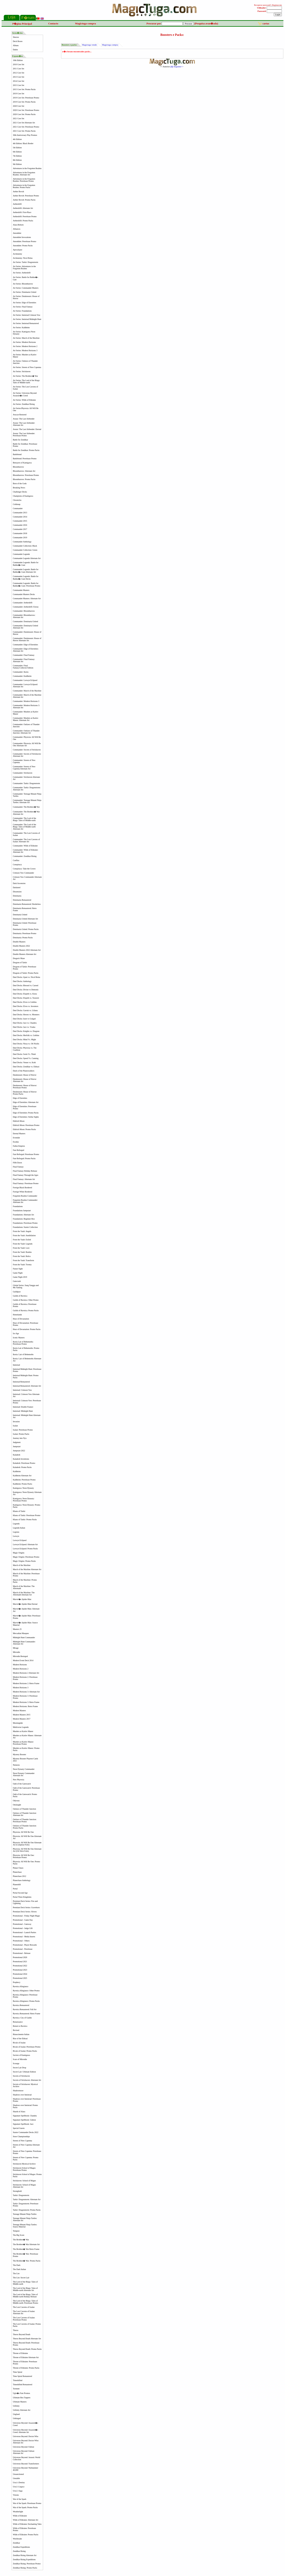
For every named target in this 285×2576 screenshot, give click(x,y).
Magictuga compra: (110, 45)
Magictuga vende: (90, 45)
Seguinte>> (184, 66)
